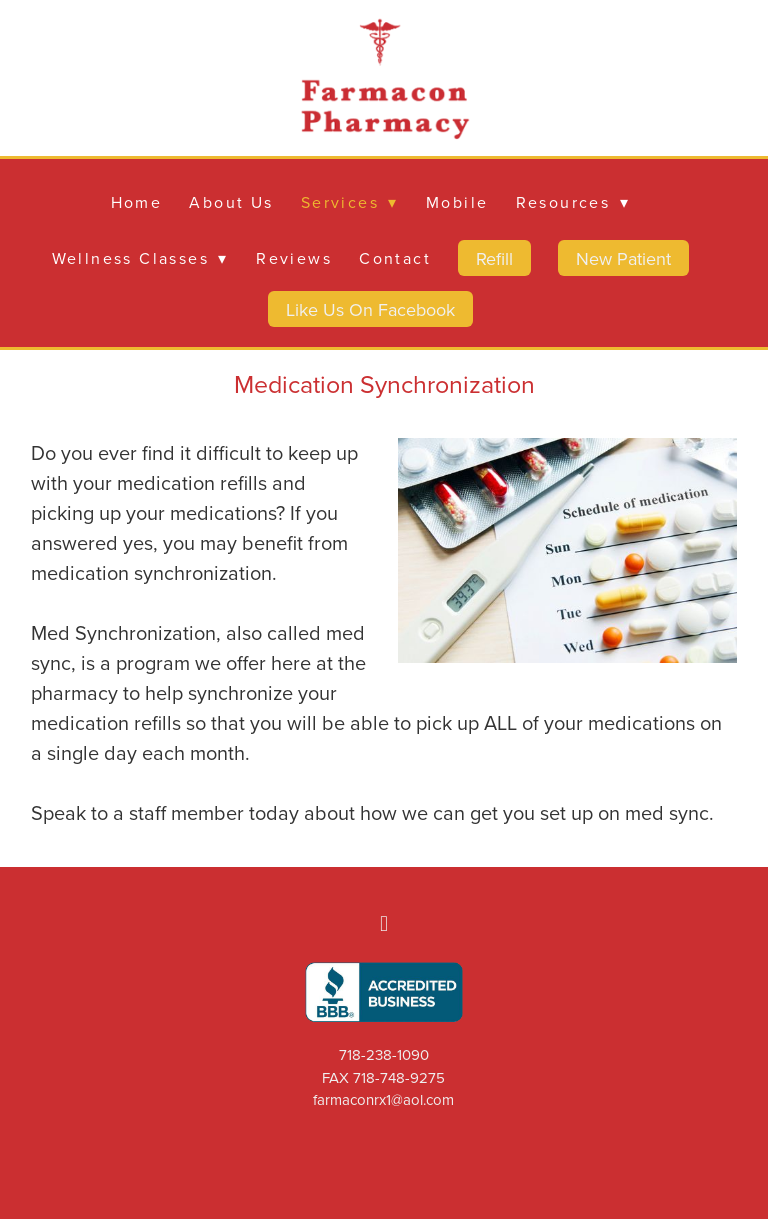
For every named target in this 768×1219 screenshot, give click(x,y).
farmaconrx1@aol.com (383, 1099)
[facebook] (384, 923)
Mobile (457, 202)
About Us (231, 202)
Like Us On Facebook (370, 309)
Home (137, 202)
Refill (494, 258)
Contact (395, 258)
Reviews (294, 258)
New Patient (623, 258)
